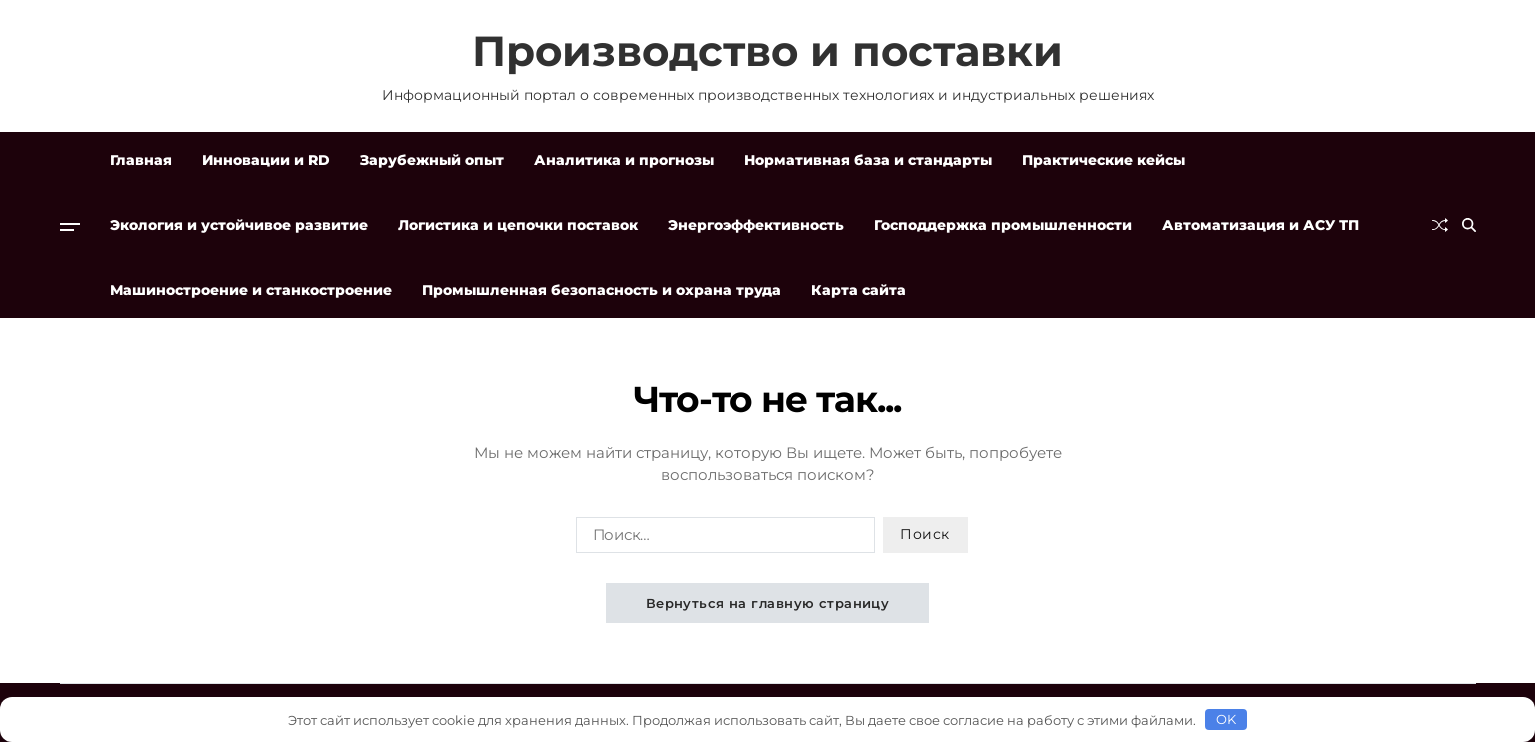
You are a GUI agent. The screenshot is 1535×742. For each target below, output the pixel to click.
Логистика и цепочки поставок (518, 225)
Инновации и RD (266, 160)
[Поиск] (1469, 225)
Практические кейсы (1103, 160)
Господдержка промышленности (1003, 225)
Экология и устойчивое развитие (239, 225)
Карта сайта (858, 290)
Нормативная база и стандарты (868, 160)
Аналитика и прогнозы (624, 160)
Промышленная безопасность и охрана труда (601, 290)
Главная (141, 160)
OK (1226, 719)
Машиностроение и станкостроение (251, 290)
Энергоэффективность (756, 225)
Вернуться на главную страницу (768, 603)
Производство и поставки (767, 51)
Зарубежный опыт (432, 160)
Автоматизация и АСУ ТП (1260, 225)
